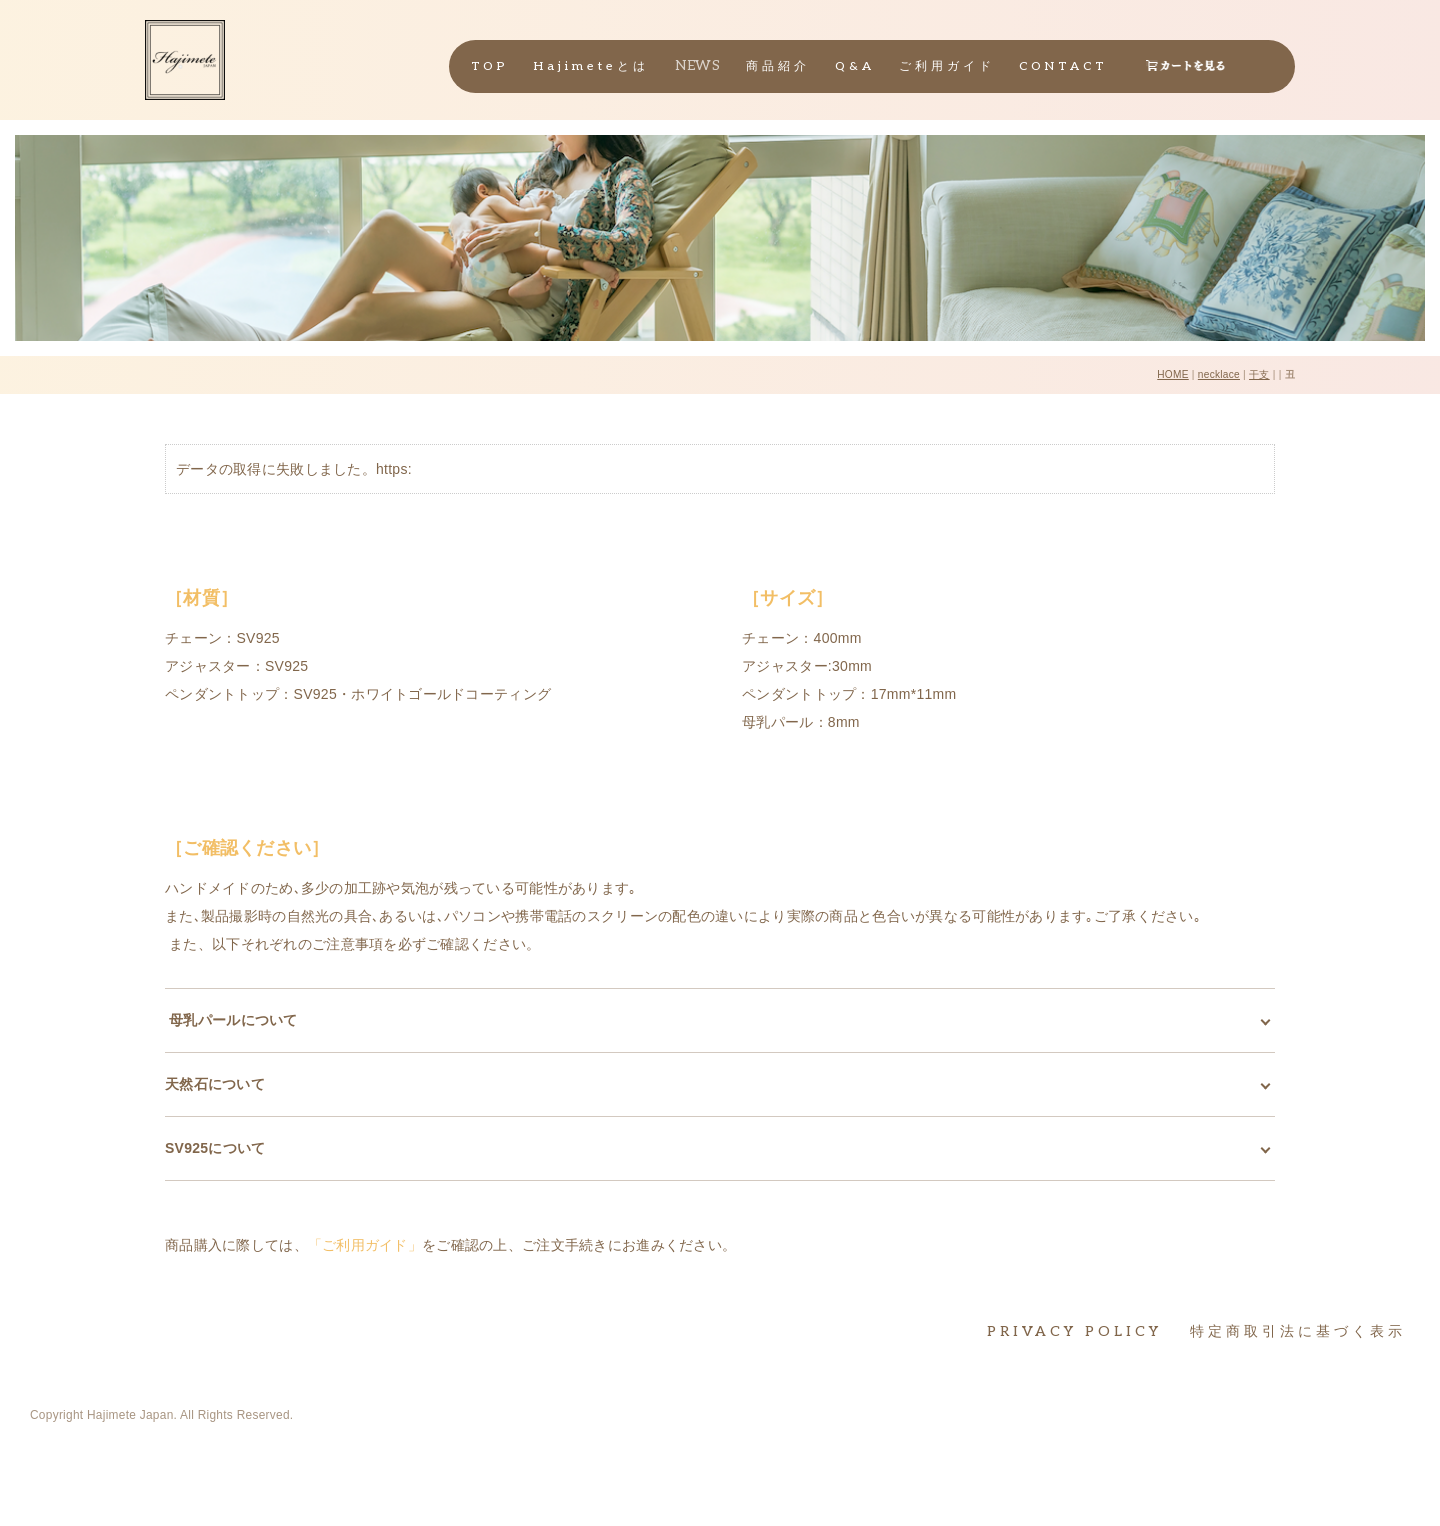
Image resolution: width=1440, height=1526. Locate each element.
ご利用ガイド (947, 66)
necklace (1219, 374)
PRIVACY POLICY (1074, 1331)
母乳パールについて (231, 1020)
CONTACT (1063, 66)
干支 (1259, 374)
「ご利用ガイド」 (365, 1245)
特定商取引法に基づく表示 (1298, 1331)
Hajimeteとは (591, 66)
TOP (490, 66)
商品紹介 (778, 66)
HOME (1172, 374)
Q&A (855, 66)
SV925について (215, 1148)
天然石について (215, 1084)
